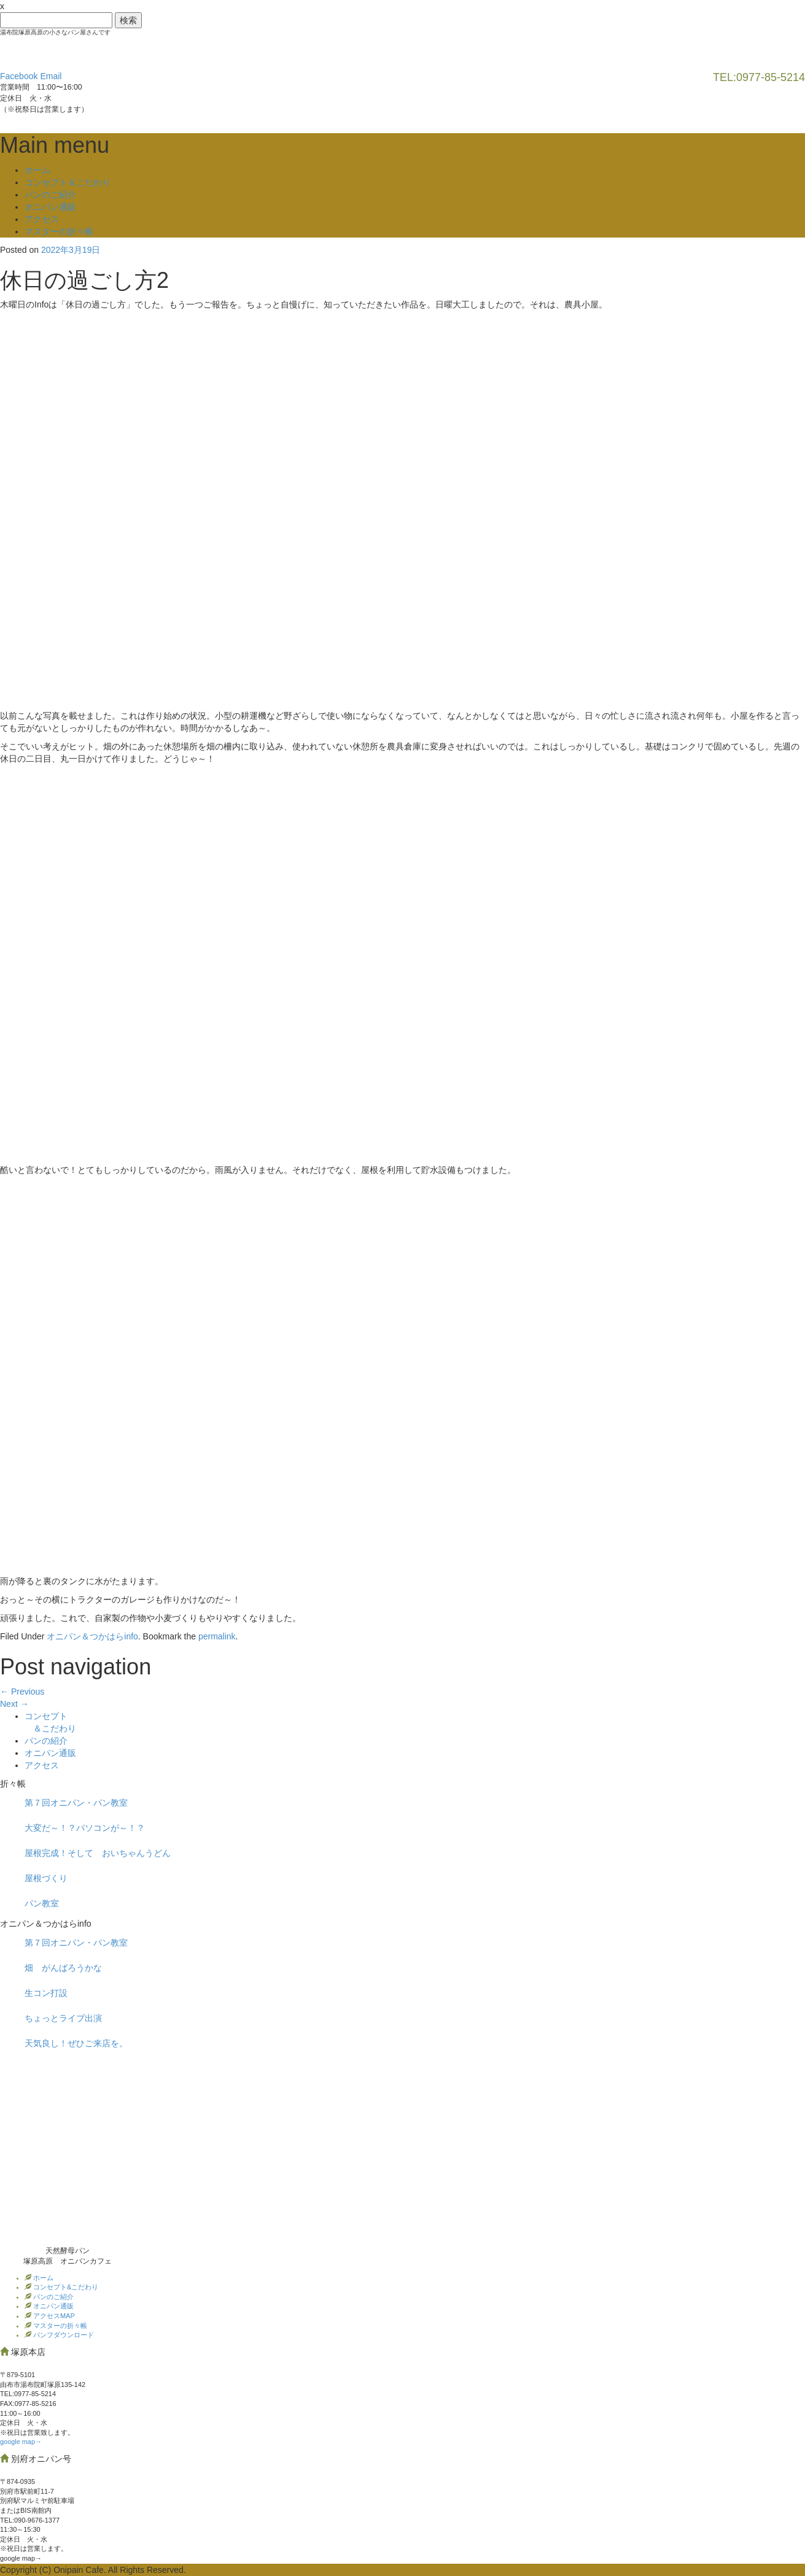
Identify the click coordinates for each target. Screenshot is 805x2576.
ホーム (37, 170)
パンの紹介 (46, 1741)
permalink (217, 1636)
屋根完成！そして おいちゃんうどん (98, 1853)
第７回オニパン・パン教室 (76, 1803)
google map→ (21, 2441)
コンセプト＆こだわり (68, 182)
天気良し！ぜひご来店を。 (76, 2043)
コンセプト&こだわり (64, 2287)
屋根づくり (46, 1878)
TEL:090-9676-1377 (30, 2520)
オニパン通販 (50, 207)
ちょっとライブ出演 (63, 2018)
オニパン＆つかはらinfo (92, 1636)
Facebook (18, 76)
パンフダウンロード (62, 2334)
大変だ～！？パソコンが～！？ (85, 1828)
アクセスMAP (53, 2315)
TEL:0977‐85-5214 (28, 2393)
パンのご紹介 (50, 194)
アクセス (42, 219)
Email (50, 76)
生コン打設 (46, 1993)
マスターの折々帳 (59, 231)
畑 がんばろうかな (63, 1968)
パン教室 (42, 1903)
